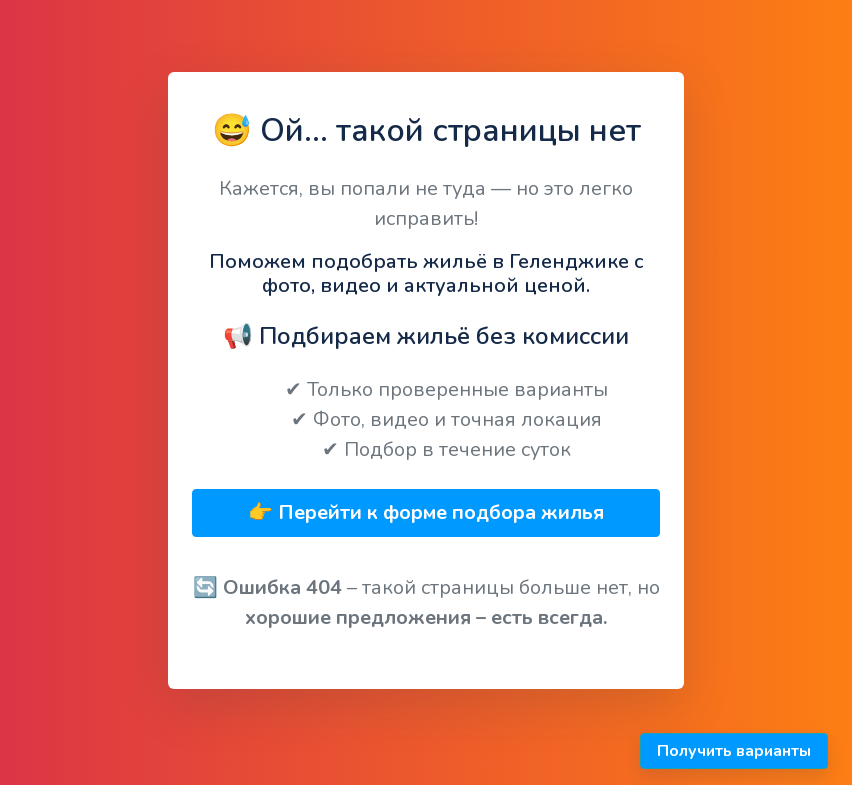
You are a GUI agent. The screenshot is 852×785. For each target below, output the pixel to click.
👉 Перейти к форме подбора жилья (426, 512)
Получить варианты (734, 751)
